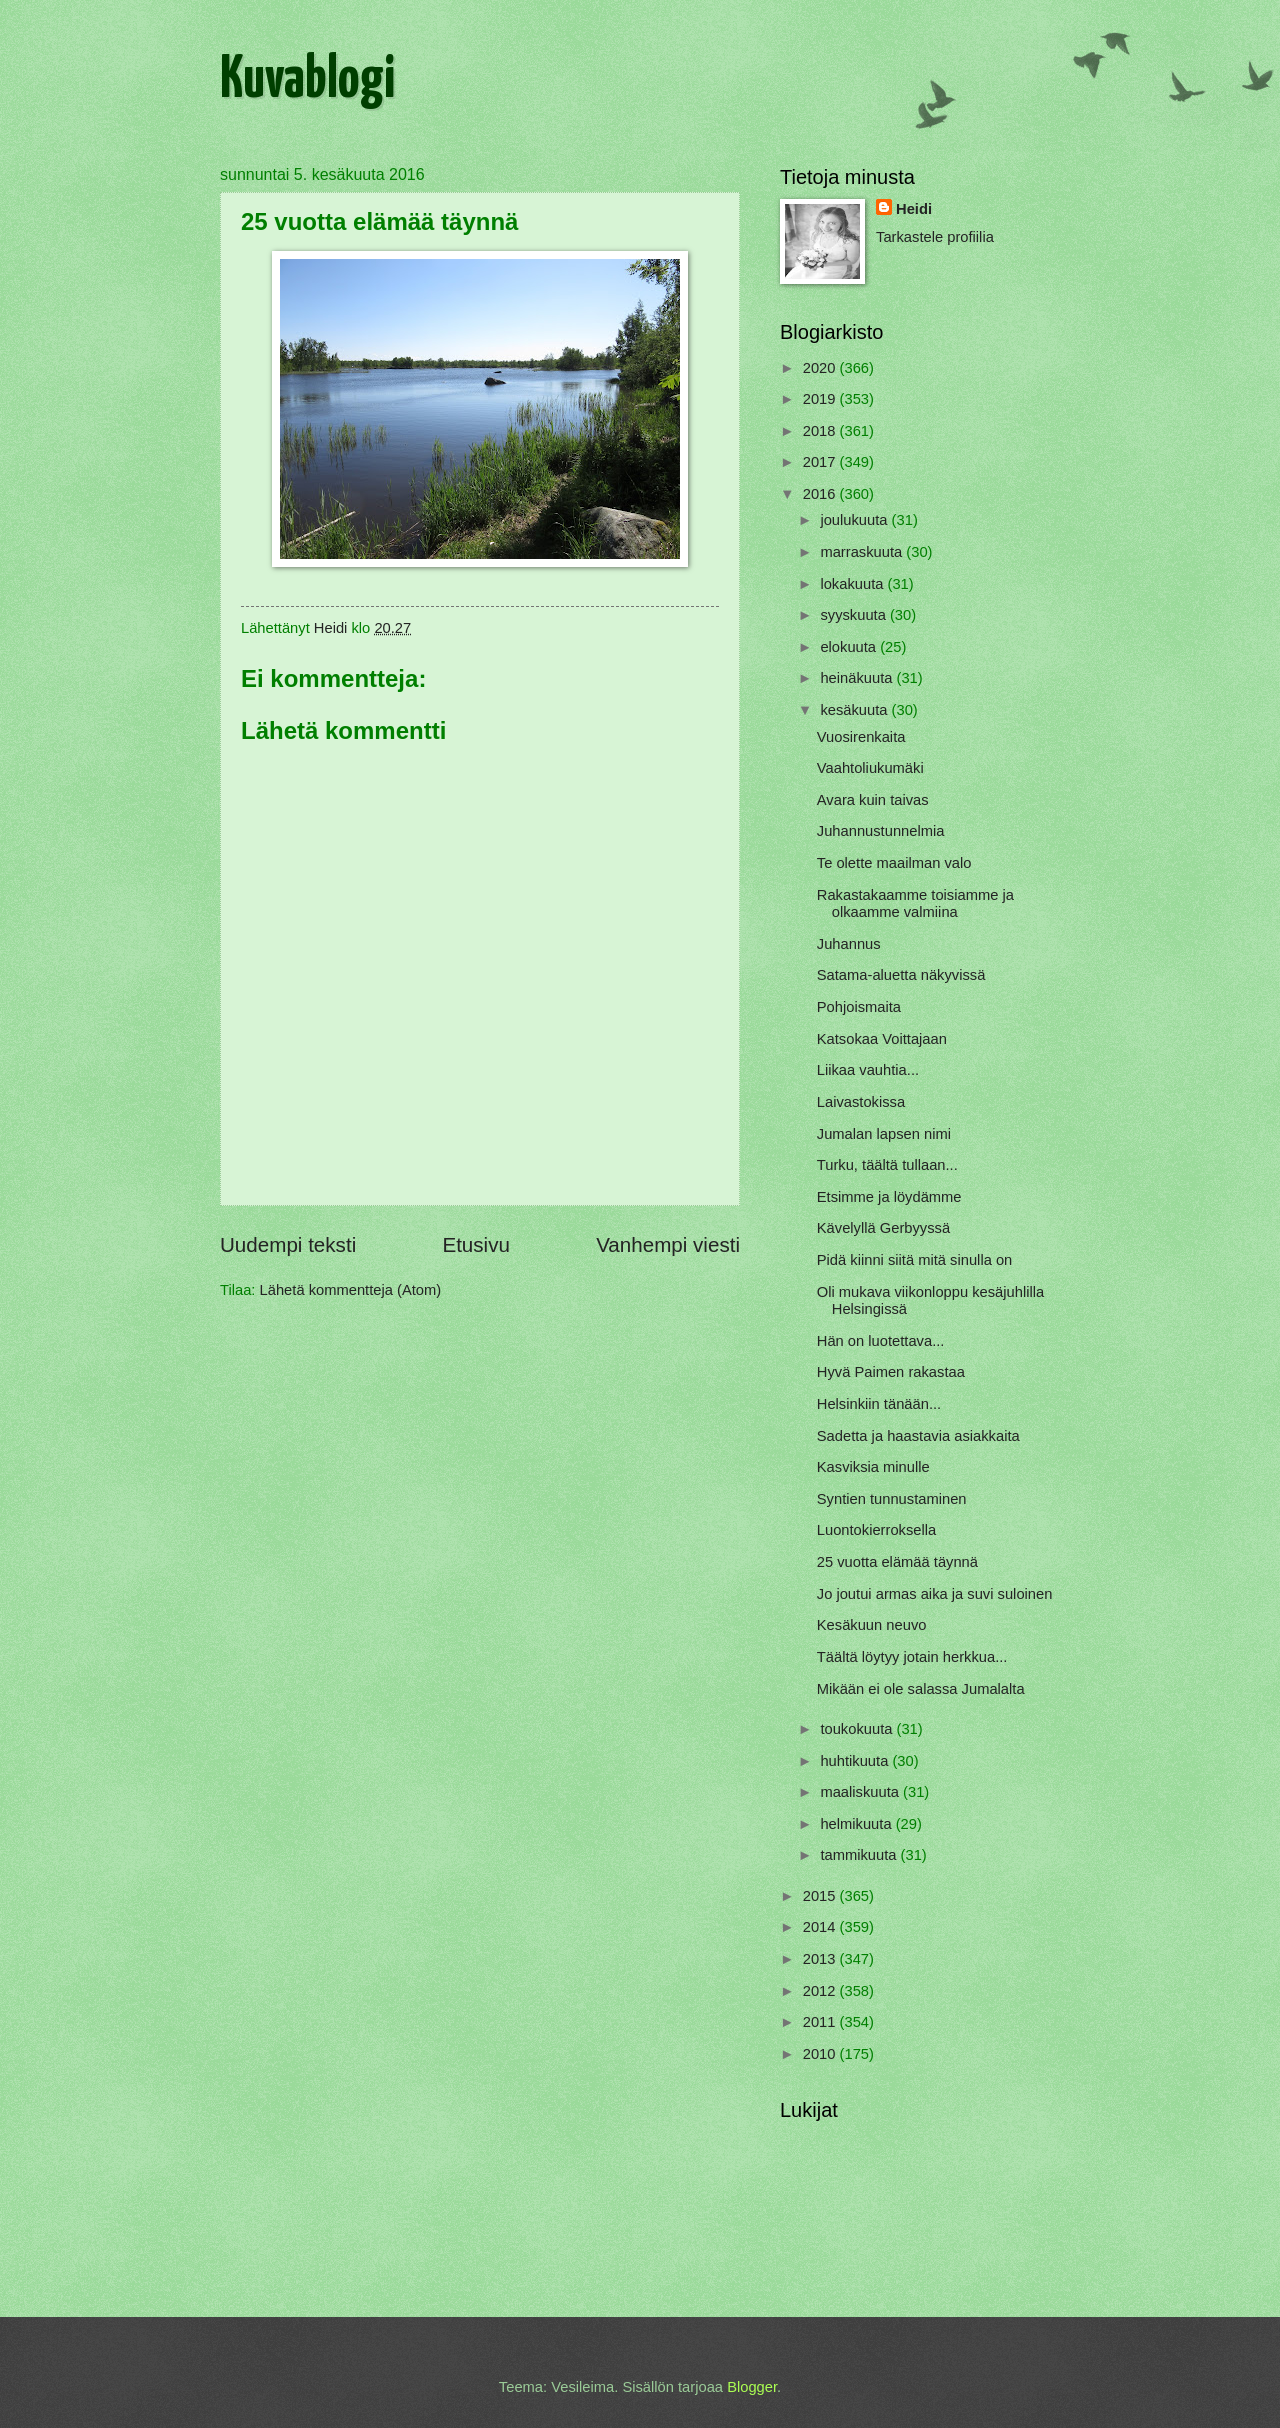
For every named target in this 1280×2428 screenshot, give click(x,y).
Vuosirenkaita (861, 737)
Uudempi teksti (288, 1244)
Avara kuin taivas (873, 800)
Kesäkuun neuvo (872, 1625)
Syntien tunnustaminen (892, 1499)
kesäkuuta (855, 710)
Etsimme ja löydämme (889, 1197)
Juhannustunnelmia (881, 831)
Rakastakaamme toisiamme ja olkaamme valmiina (915, 904)
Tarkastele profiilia (935, 237)
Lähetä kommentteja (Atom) (351, 1290)
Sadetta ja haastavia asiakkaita (918, 1436)
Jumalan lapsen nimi (884, 1134)
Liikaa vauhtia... (868, 1070)
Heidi (914, 209)
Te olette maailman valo (894, 863)
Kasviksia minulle (873, 1467)
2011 (821, 2022)
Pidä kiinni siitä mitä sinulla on (915, 1260)
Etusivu (476, 1244)
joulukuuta (855, 520)
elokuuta (850, 647)
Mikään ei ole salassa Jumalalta (921, 1689)
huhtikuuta (856, 1761)
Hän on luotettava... (881, 1341)
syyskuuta (855, 615)
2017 (821, 462)
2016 (821, 494)
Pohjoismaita (859, 1007)
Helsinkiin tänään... (879, 1404)
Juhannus (849, 944)
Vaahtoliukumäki (870, 768)
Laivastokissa (861, 1102)
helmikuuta (857, 1824)
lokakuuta (853, 584)
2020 (821, 368)
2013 (821, 1959)
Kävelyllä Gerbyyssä (883, 1228)
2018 (821, 431)
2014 (821, 1927)
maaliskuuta (861, 1792)
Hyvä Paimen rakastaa (891, 1372)
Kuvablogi (307, 81)
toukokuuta (858, 1729)
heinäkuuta (858, 678)
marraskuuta (863, 552)
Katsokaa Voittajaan (882, 1039)
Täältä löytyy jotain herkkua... (912, 1657)
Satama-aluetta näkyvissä (901, 975)
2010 (821, 2054)
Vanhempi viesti (668, 1244)
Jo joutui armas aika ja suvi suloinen (935, 1594)
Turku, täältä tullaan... (887, 1165)
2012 (821, 1991)
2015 (821, 1896)
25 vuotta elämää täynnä (897, 1562)
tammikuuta (860, 1855)
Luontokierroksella (876, 1530)
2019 (821, 399)
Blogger (752, 2387)
